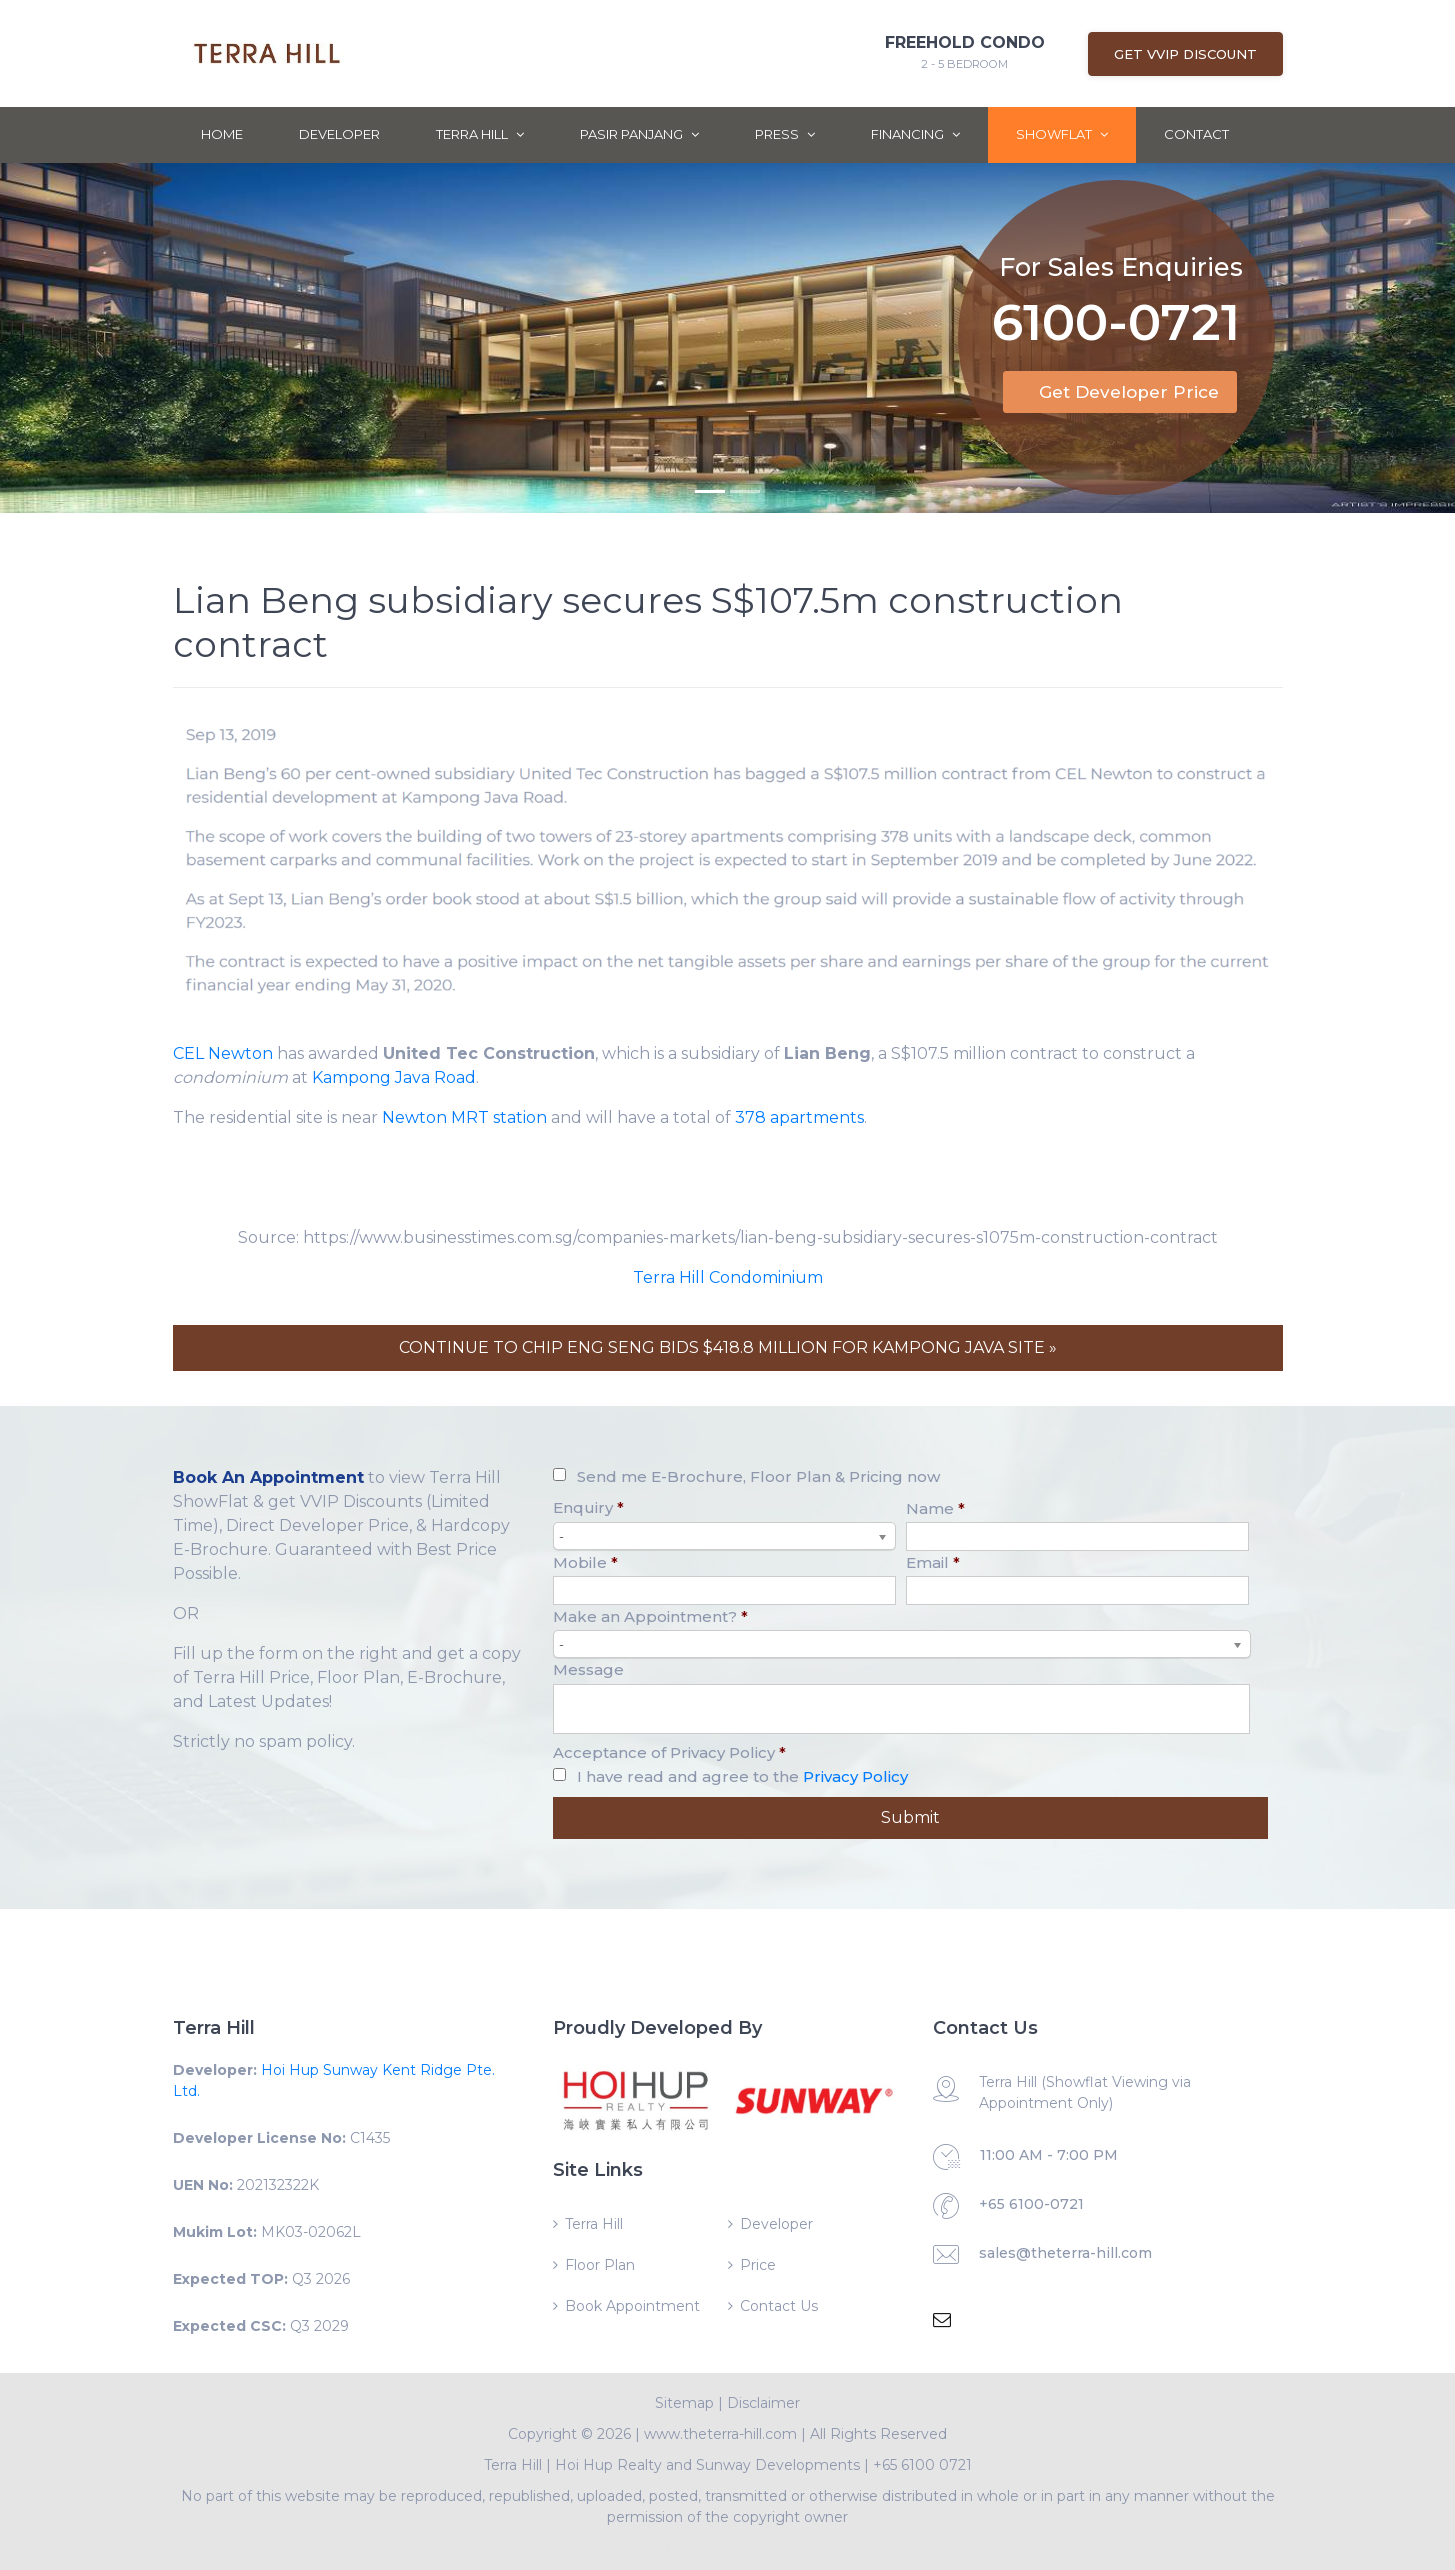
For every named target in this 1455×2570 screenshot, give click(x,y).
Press (785, 134)
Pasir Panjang (639, 134)
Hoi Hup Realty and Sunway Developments (707, 2465)
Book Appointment (632, 2306)
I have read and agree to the (742, 1776)
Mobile (585, 1562)
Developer (339, 134)
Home (222, 134)
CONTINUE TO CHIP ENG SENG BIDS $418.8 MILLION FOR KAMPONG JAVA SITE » (728, 1347)
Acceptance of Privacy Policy (669, 1752)
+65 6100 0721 (922, 2465)
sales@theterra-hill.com (1065, 2253)
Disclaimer (763, 2403)
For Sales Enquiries (1121, 237)
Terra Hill (480, 134)
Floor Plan (600, 2265)
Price (758, 2265)
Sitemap (684, 2403)
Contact (1196, 134)
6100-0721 (1116, 296)
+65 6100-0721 (1031, 2204)
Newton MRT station (464, 1117)
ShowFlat (1062, 134)
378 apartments (799, 1117)
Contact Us (779, 2306)
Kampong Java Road (394, 1077)
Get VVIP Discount (1185, 54)
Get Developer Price (1129, 392)
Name (935, 1508)
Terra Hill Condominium (728, 1277)
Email (933, 1562)
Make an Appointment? (650, 1616)
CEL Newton (223, 1053)
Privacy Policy (855, 1776)
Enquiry (588, 1507)
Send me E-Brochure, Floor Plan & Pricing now (758, 1476)
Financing (915, 134)
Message (588, 1669)
